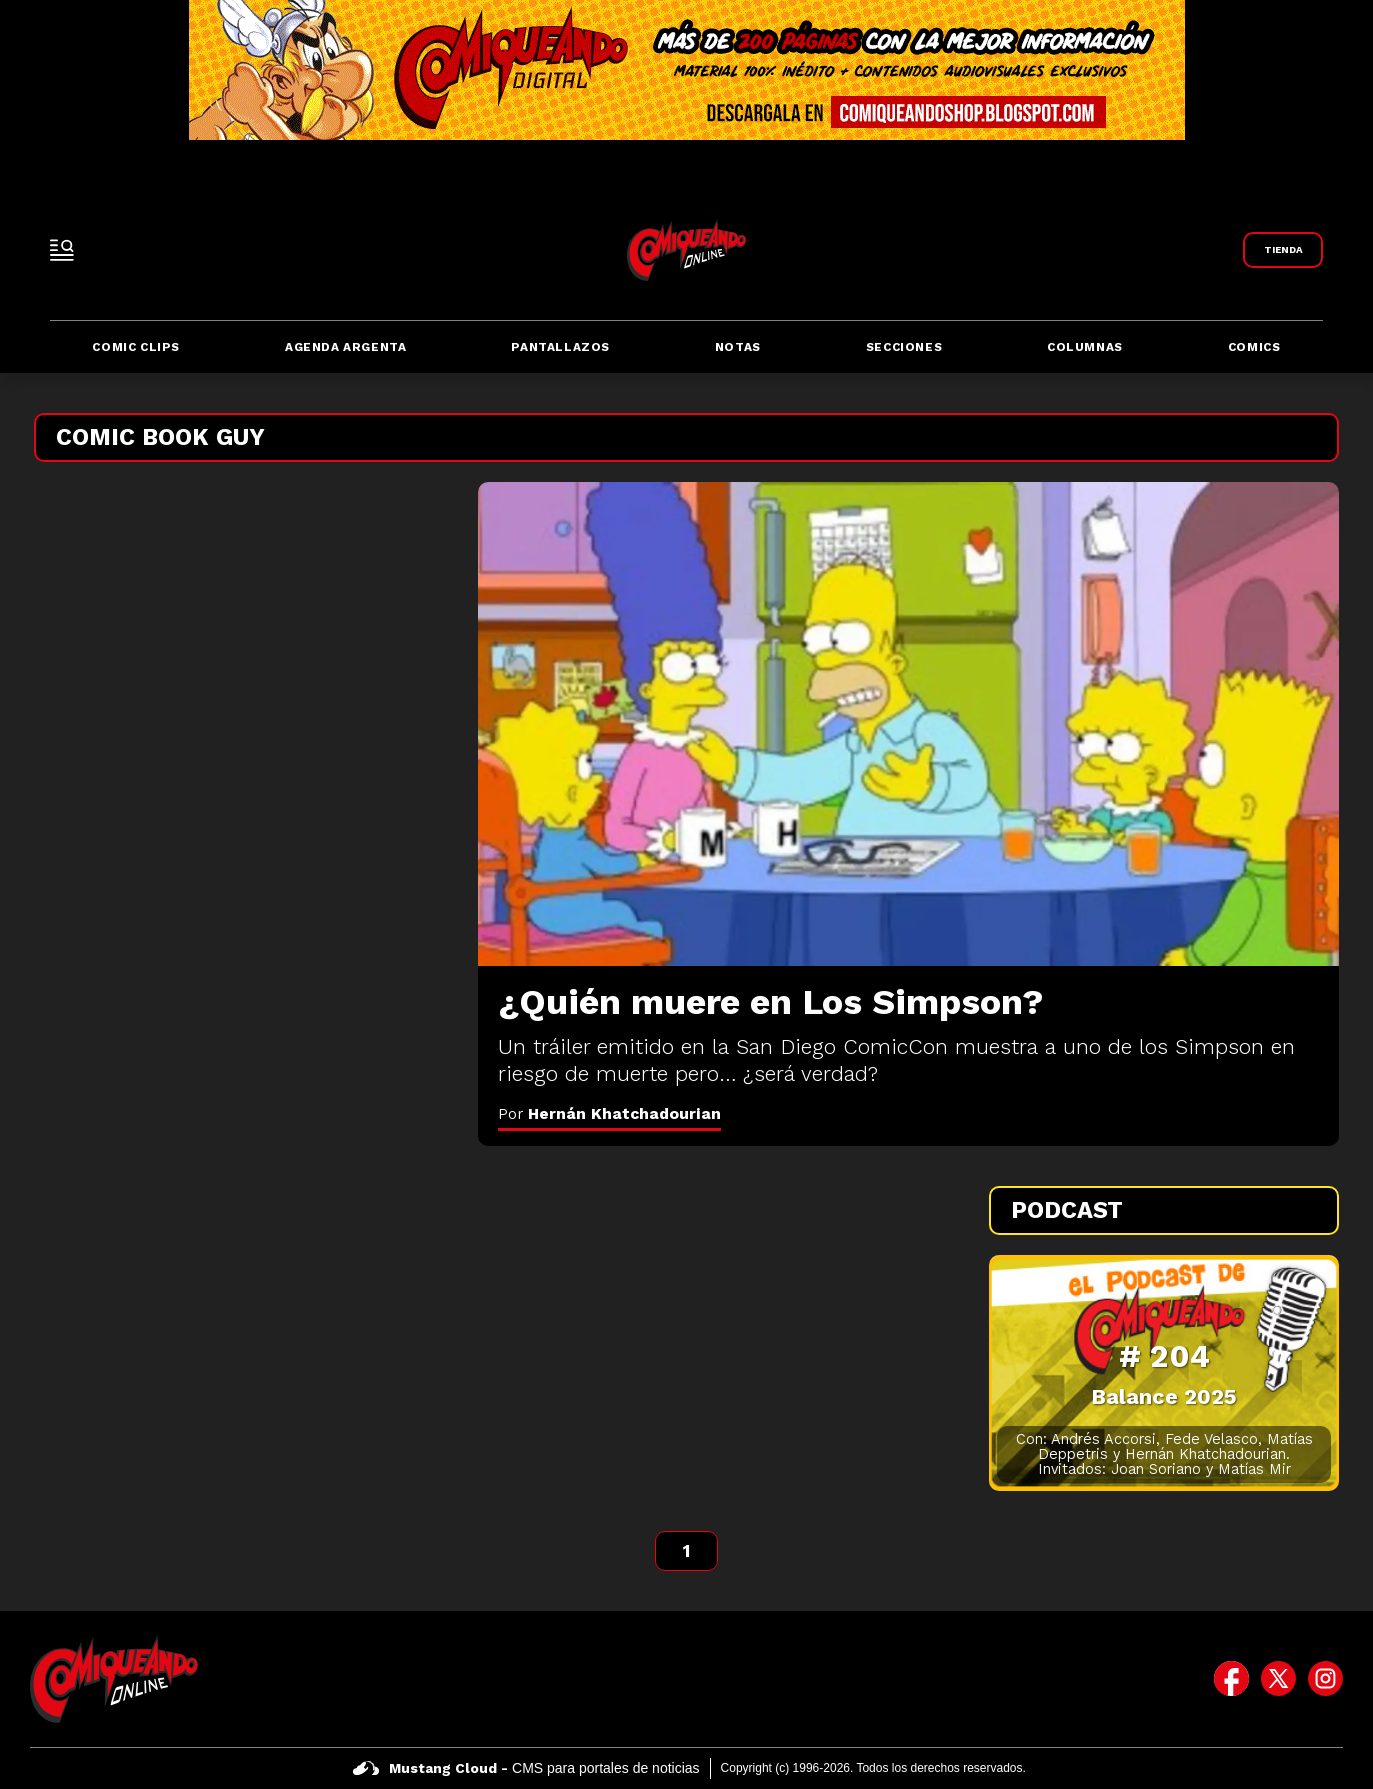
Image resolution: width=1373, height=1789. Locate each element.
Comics (1254, 347)
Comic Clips (136, 347)
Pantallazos (560, 347)
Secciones (904, 347)
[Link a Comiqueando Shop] (1283, 250)
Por (609, 1113)
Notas (738, 347)
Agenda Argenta (345, 347)
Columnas (1085, 347)
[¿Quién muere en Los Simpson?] (908, 724)
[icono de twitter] (1278, 1679)
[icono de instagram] (1325, 1679)
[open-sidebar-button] (62, 250)
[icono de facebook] (1231, 1679)
